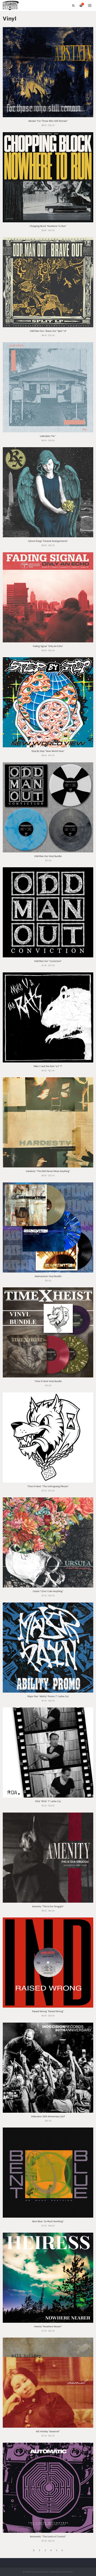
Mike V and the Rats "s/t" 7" (48, 1066)
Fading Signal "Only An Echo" (48, 646)
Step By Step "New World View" (48, 751)
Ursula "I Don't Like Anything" (48, 1591)
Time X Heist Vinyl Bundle (48, 1381)
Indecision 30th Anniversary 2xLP (48, 2116)
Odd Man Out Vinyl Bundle (48, 856)
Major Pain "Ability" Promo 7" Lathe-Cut (48, 1696)
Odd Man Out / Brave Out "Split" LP (48, 331)
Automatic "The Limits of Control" (48, 2536)
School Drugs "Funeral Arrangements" (48, 541)
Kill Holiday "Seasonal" (48, 2431)
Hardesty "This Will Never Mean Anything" (48, 1171)
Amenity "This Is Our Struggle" (48, 1906)
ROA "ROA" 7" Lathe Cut (48, 1801)
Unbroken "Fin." (48, 436)
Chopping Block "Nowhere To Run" (48, 226)
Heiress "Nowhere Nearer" (48, 2326)
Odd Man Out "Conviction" (48, 961)
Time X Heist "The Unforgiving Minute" (48, 1486)
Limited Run (67, 2572)
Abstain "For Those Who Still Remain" (48, 121)
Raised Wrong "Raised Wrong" (48, 2011)
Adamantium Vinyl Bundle (48, 1276)
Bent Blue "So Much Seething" (48, 2221)
